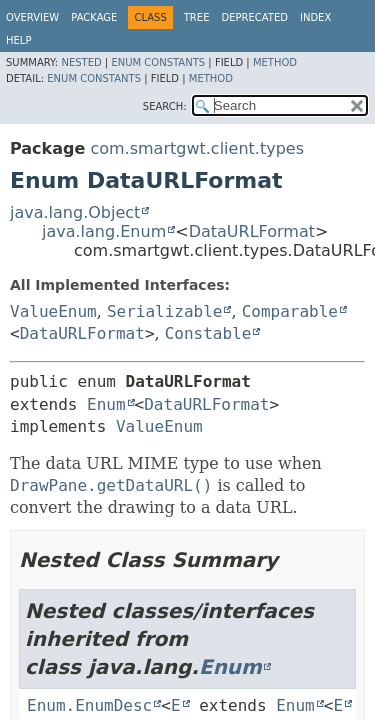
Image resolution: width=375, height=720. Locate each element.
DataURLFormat (252, 231)
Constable (208, 333)
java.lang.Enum (104, 231)
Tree (197, 17)
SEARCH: (165, 106)
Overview (32, 17)
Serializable (165, 311)
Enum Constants (158, 62)
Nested (81, 62)
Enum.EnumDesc (89, 705)
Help (18, 40)
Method (275, 62)
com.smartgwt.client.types (197, 148)
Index (315, 17)
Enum (106, 404)
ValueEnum (53, 311)
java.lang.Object (75, 212)
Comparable (290, 311)
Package (94, 17)
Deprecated (254, 17)
